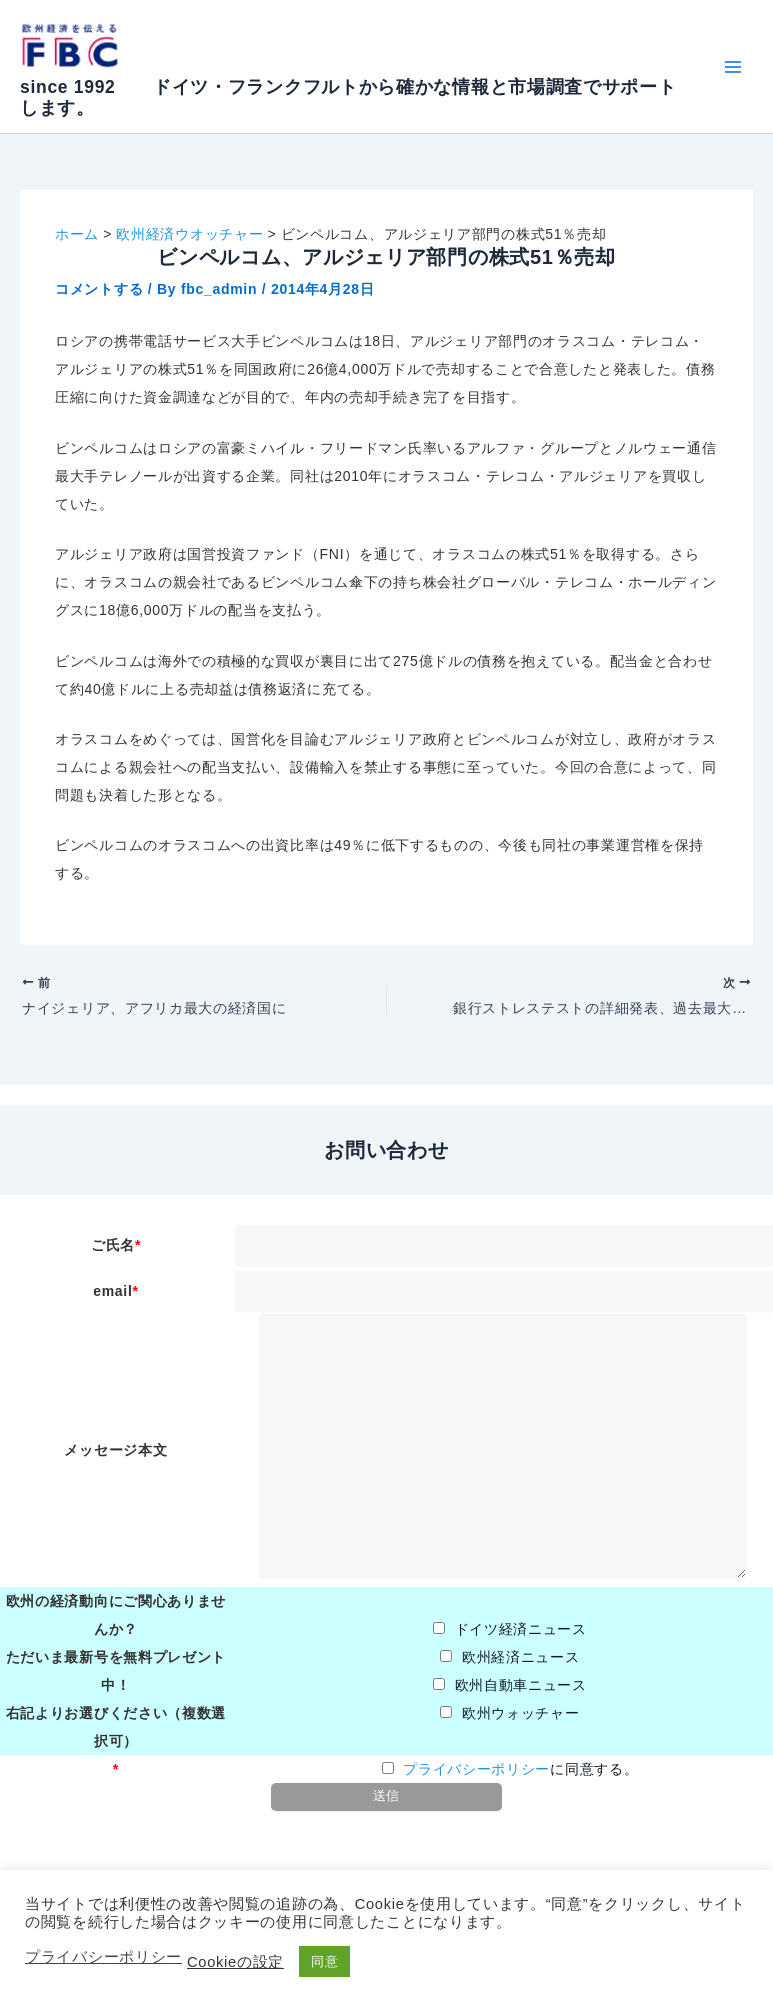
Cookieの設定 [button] (235, 1962)
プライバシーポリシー (476, 1776)
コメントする (99, 289)
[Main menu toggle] (732, 66)
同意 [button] (324, 1961)
